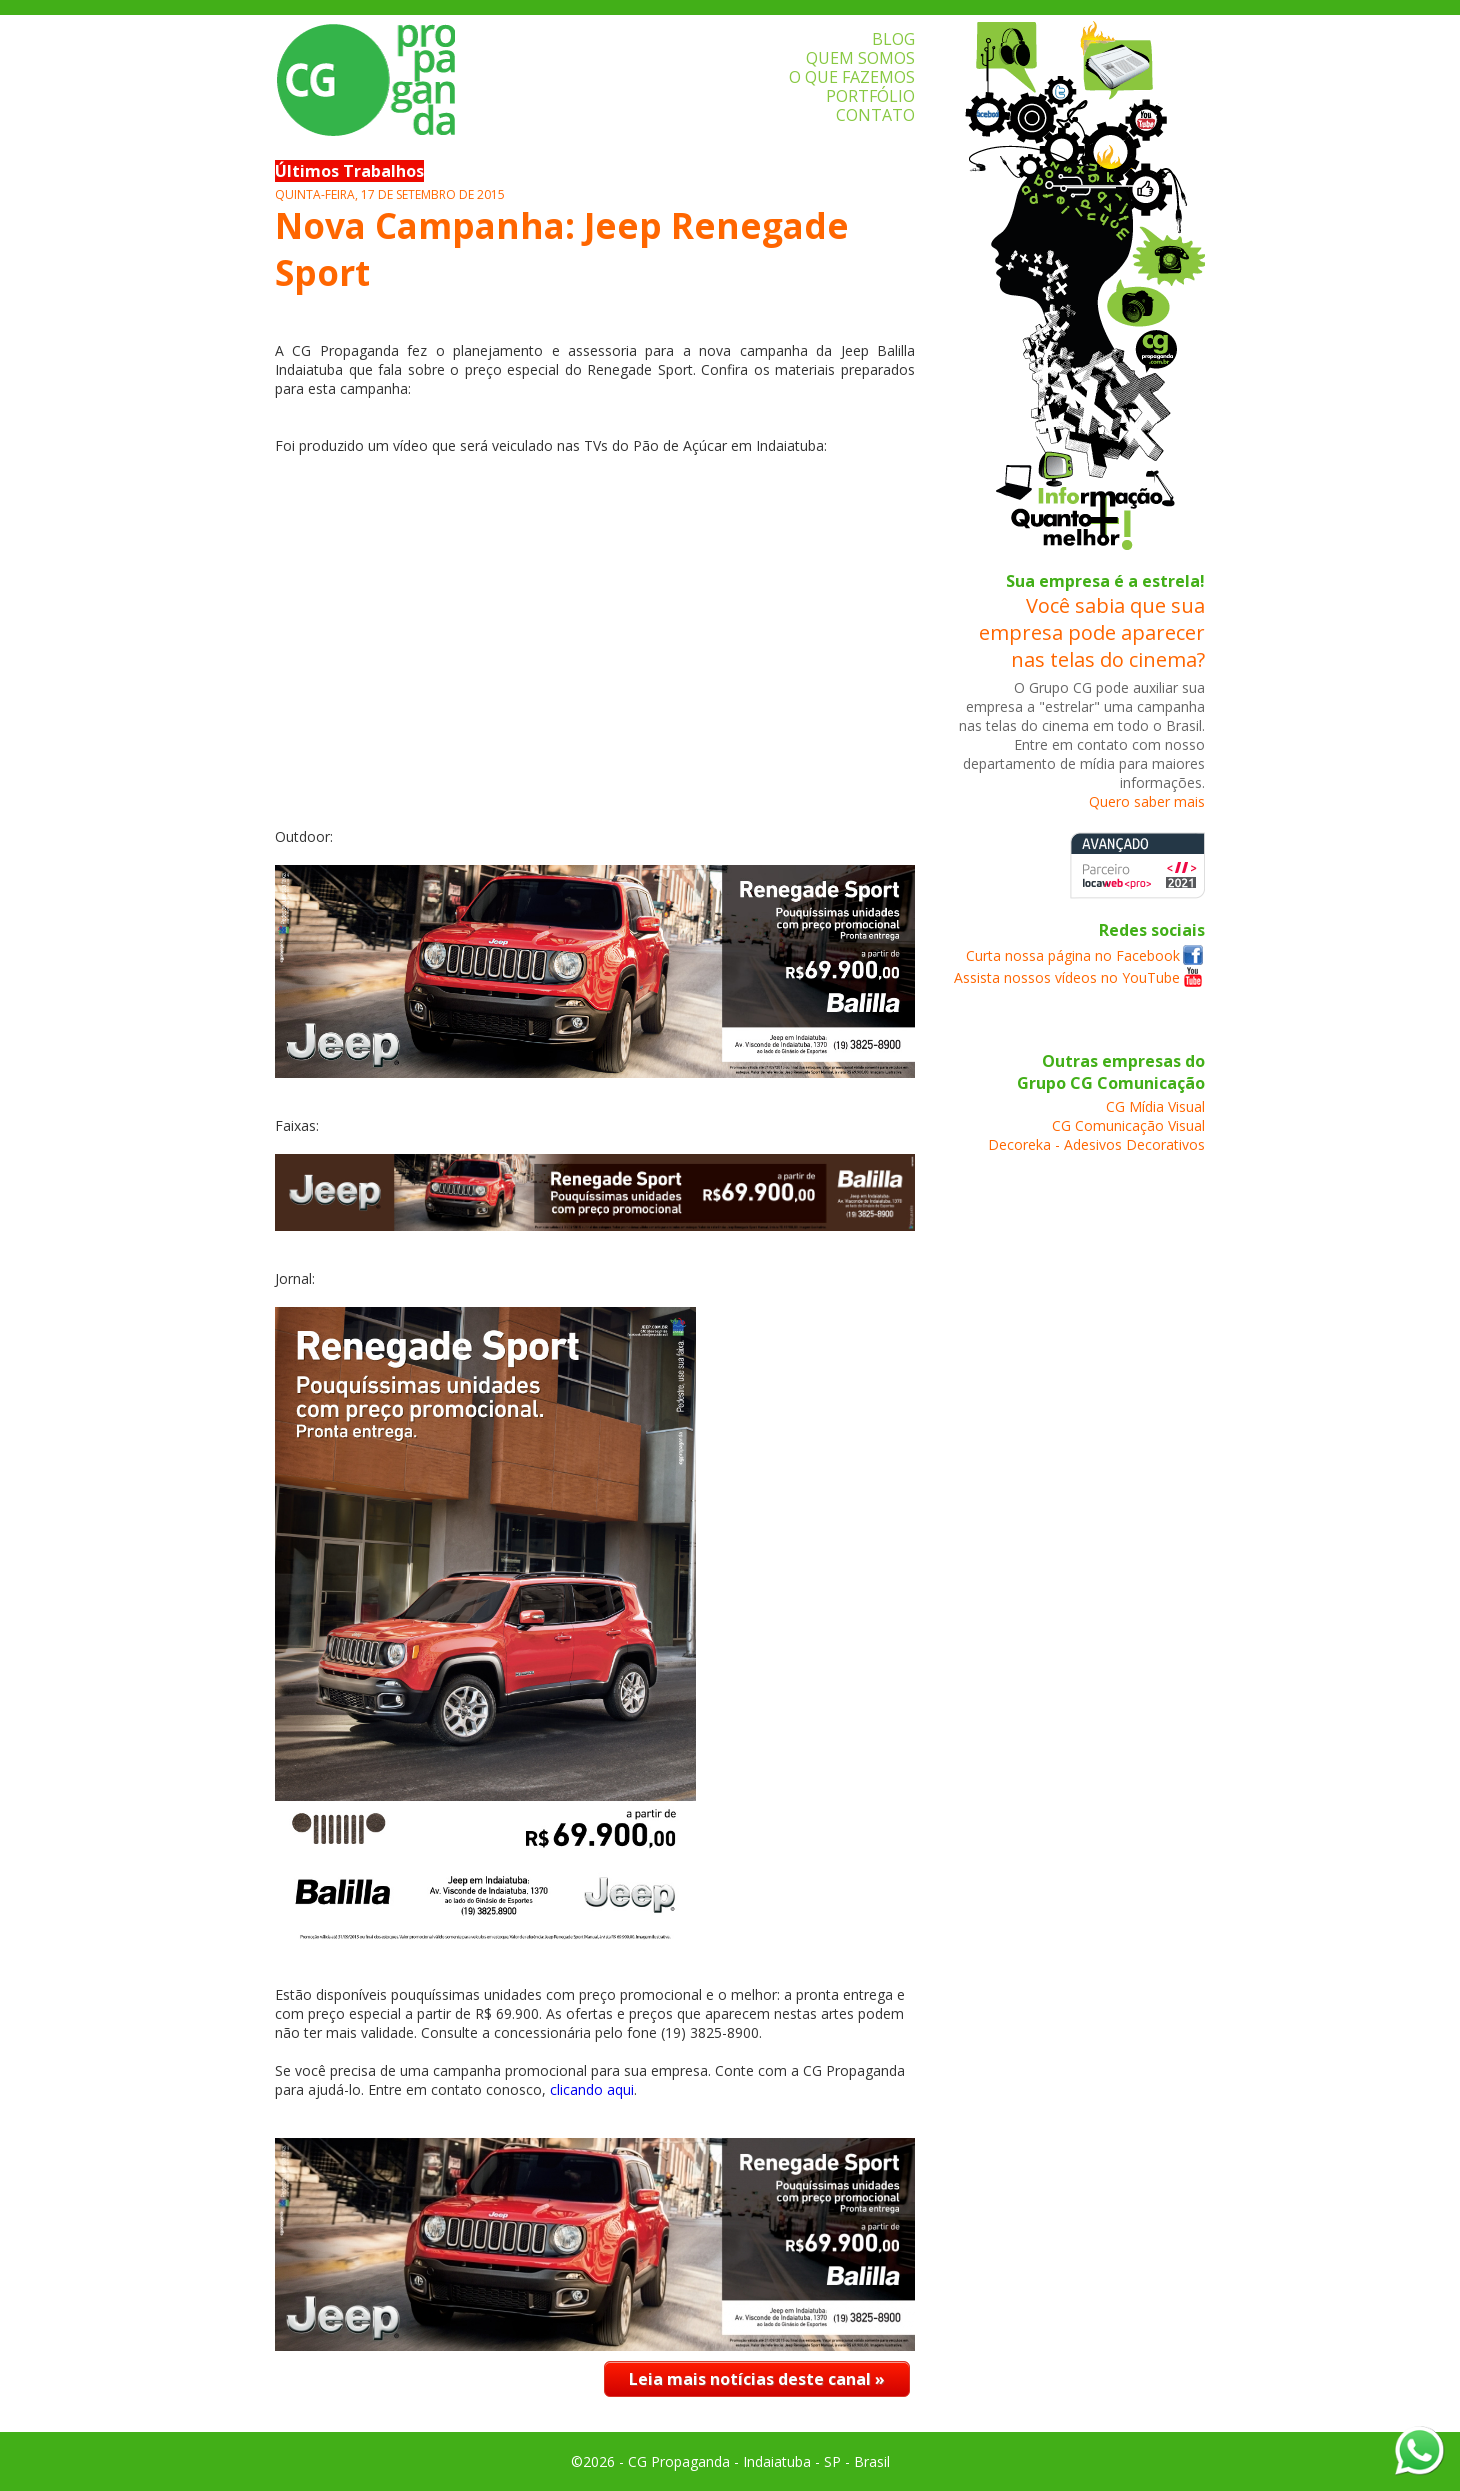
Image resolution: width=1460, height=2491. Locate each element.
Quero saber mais (1147, 801)
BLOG (893, 39)
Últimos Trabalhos (349, 171)
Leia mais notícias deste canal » (757, 2379)
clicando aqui (592, 2089)
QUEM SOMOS (860, 58)
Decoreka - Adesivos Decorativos (1096, 1144)
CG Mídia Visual (1155, 1106)
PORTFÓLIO (870, 96)
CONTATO (875, 115)
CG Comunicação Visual (1128, 1125)
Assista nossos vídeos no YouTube (1067, 977)
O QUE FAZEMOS (852, 77)
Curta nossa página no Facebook (1073, 955)
